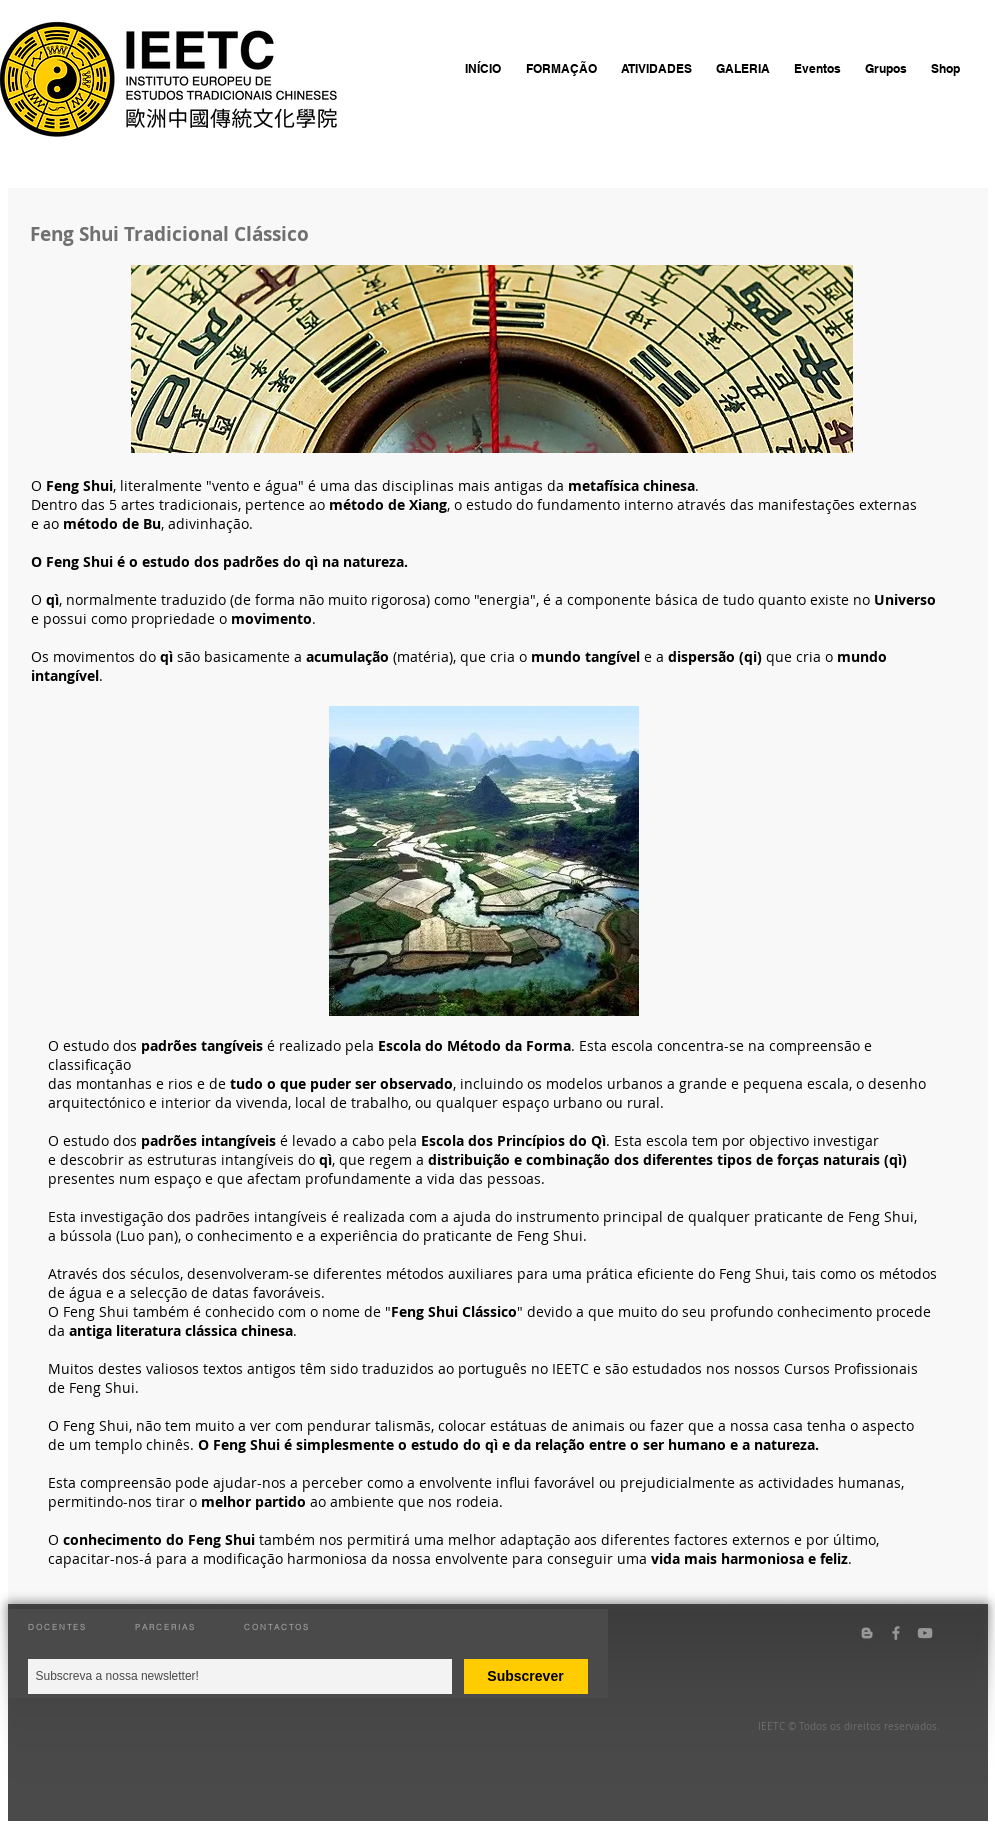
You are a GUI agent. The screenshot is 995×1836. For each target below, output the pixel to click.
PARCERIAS (165, 1627)
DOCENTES (57, 1627)
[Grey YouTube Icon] (925, 1633)
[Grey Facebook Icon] (896, 1633)
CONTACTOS (277, 1627)
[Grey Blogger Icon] (867, 1633)
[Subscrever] (526, 1676)
